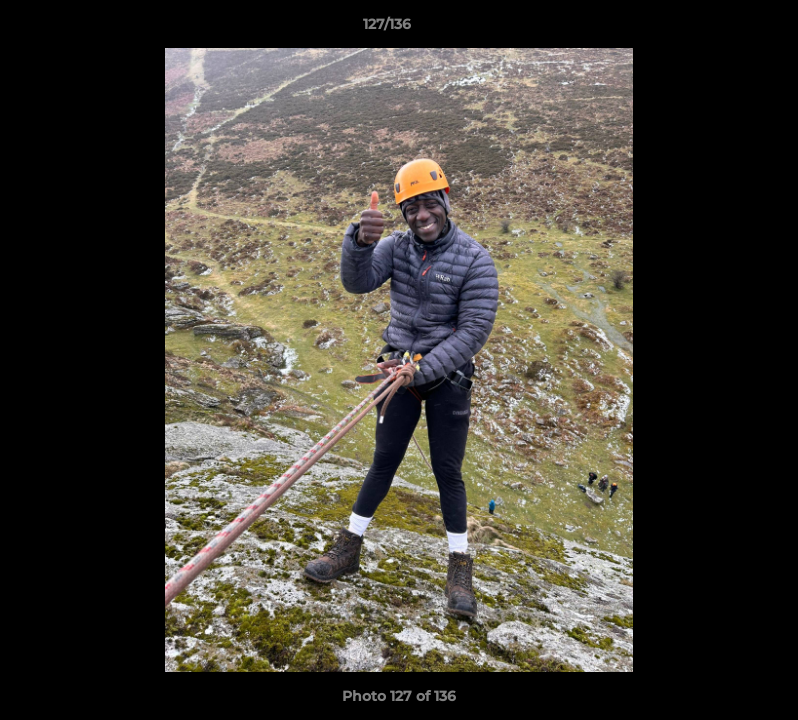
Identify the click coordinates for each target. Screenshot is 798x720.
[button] (714, 29)
